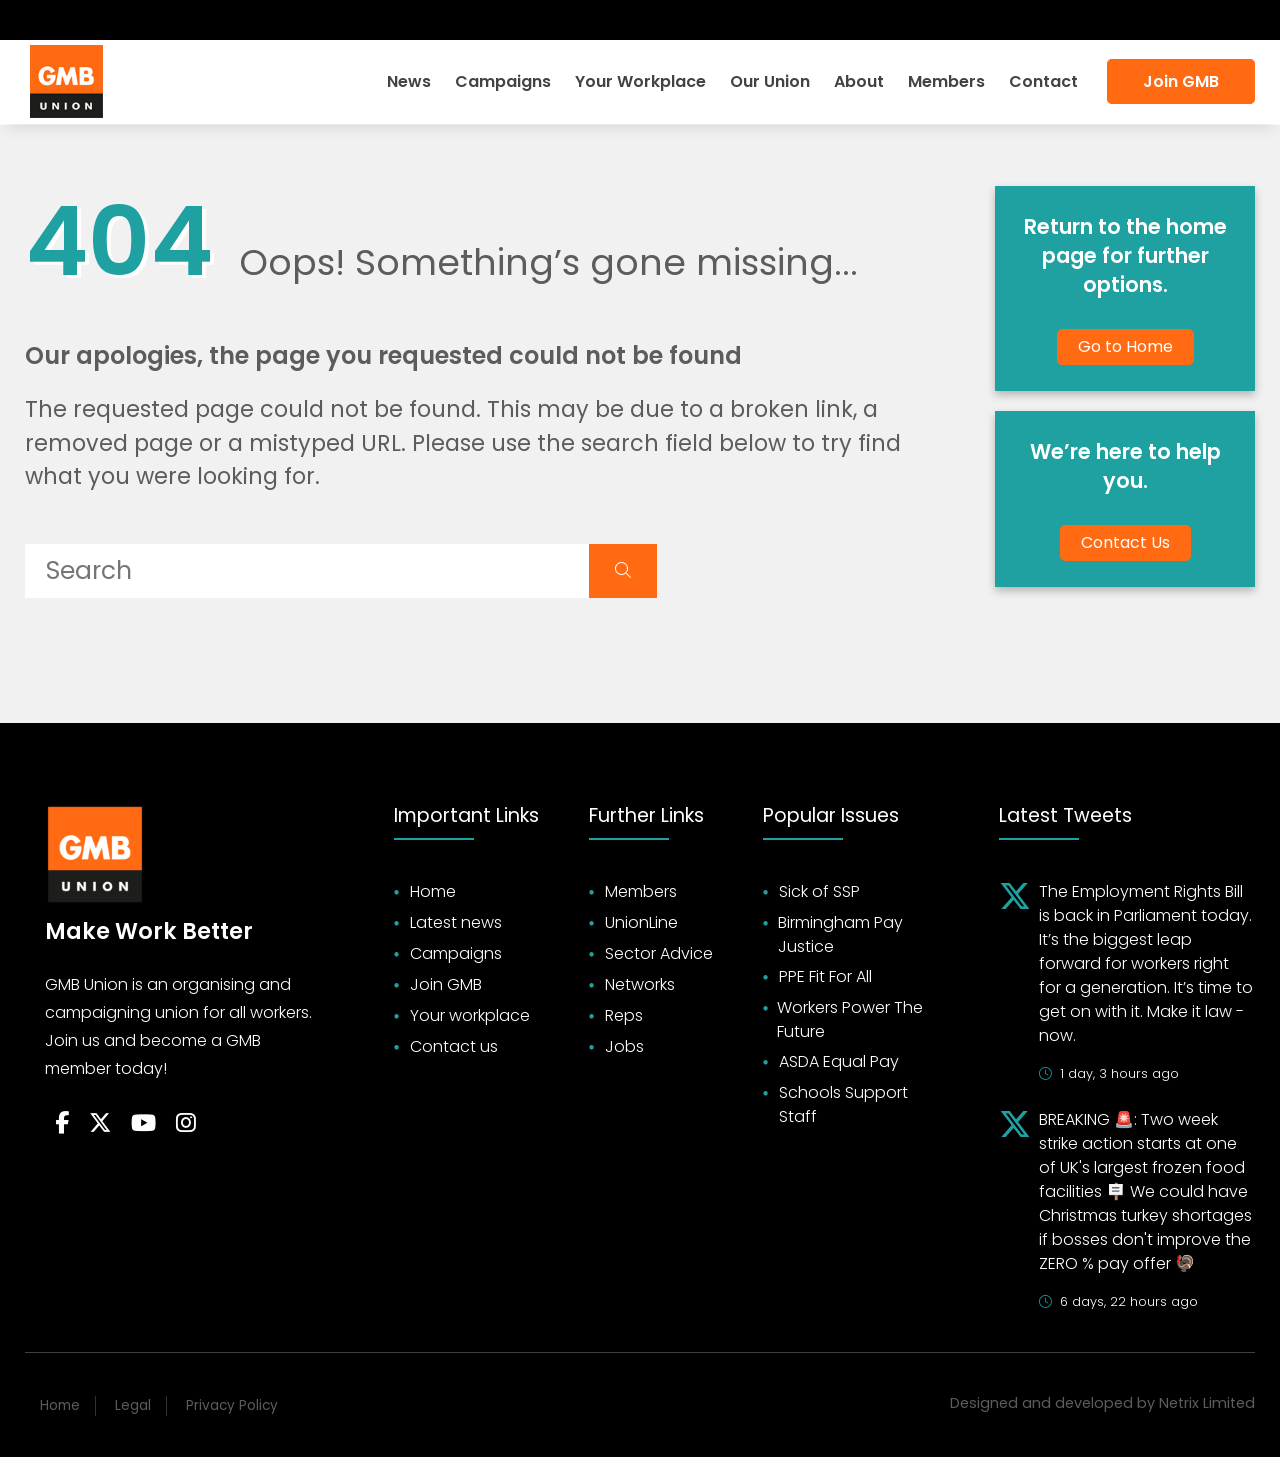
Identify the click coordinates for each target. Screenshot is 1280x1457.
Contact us (454, 1046)
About (859, 81)
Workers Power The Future (850, 1019)
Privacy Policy (232, 1405)
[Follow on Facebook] (40, 20)
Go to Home (1125, 346)
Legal (133, 1405)
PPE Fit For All (825, 976)
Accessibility (1196, 19)
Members (946, 81)
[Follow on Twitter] (73, 20)
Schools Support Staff (843, 1104)
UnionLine (641, 922)
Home (433, 891)
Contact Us (1125, 542)
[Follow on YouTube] (143, 1124)
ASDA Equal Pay (839, 1061)
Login (1013, 19)
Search (1090, 19)
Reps (624, 1015)
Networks (640, 984)
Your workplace (470, 1015)
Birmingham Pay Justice (840, 934)
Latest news (456, 922)
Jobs (624, 1046)
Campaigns (503, 81)
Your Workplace (640, 81)
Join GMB (1181, 81)
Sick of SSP (819, 891)
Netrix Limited (1207, 1403)
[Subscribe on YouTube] (110, 20)
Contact (1043, 81)
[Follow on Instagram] (146, 20)
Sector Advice (659, 953)
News (409, 81)
